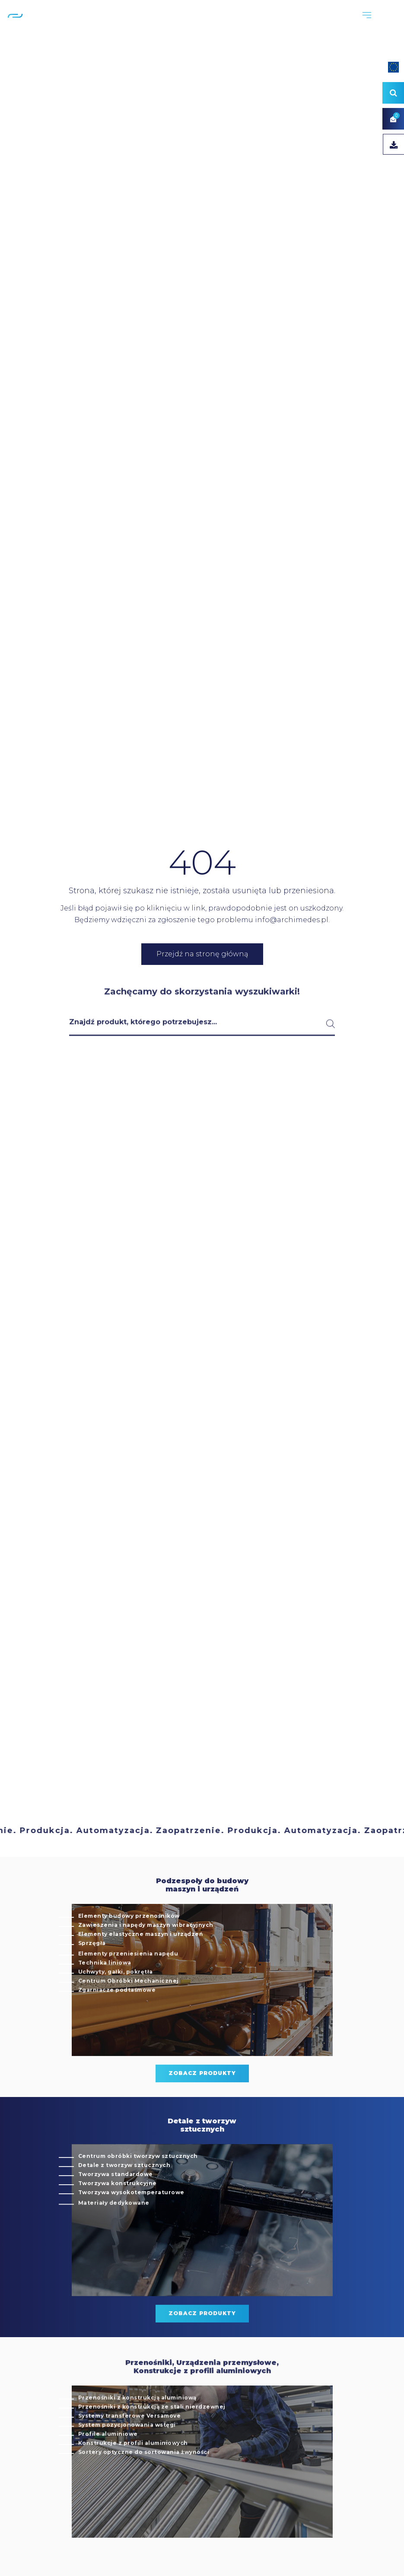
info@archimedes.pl (291, 920)
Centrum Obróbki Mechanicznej (128, 2010)
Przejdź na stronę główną (202, 954)
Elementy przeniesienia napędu (128, 1983)
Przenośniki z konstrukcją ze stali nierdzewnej (152, 2436)
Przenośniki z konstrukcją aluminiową (137, 2427)
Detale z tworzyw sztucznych (124, 2191)
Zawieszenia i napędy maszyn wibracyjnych (145, 1951)
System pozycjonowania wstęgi (127, 2454)
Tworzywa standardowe (115, 2200)
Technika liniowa (104, 1992)
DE (394, 25)
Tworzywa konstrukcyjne (117, 2209)
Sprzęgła (92, 1969)
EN (382, 25)
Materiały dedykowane (114, 2232)
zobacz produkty (202, 2099)
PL (371, 25)
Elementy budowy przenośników (129, 1942)
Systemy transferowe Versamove (129, 2445)
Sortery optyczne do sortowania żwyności (144, 2481)
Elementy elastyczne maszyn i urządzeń (140, 1960)
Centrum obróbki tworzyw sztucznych (138, 2182)
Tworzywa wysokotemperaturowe (131, 2218)
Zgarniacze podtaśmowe (117, 2019)
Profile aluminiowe (108, 2463)
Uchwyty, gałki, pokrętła (115, 2001)
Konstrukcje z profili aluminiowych (133, 2472)
